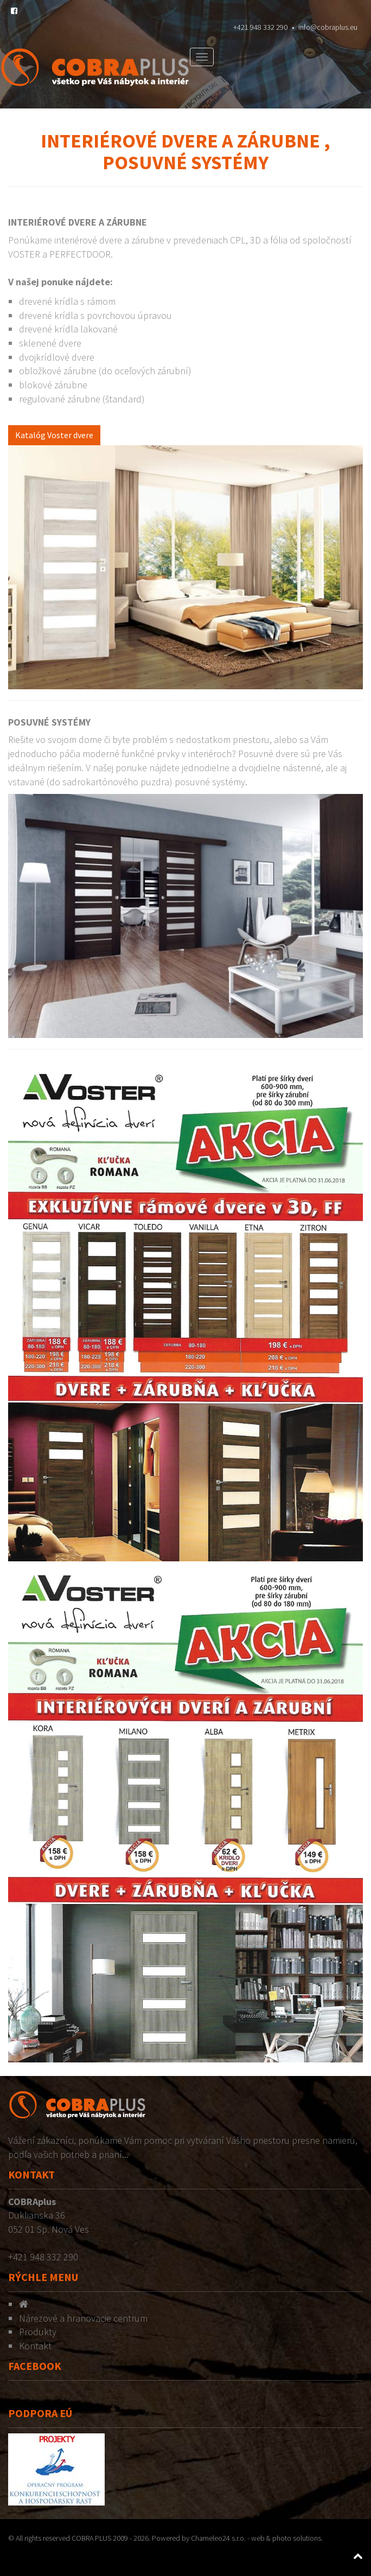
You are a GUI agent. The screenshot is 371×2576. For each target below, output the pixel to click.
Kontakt (35, 2346)
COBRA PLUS (91, 2538)
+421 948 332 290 (260, 27)
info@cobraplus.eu (327, 27)
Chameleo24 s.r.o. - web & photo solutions (256, 2538)
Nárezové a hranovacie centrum (83, 2318)
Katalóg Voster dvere (54, 435)
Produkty (37, 2331)
